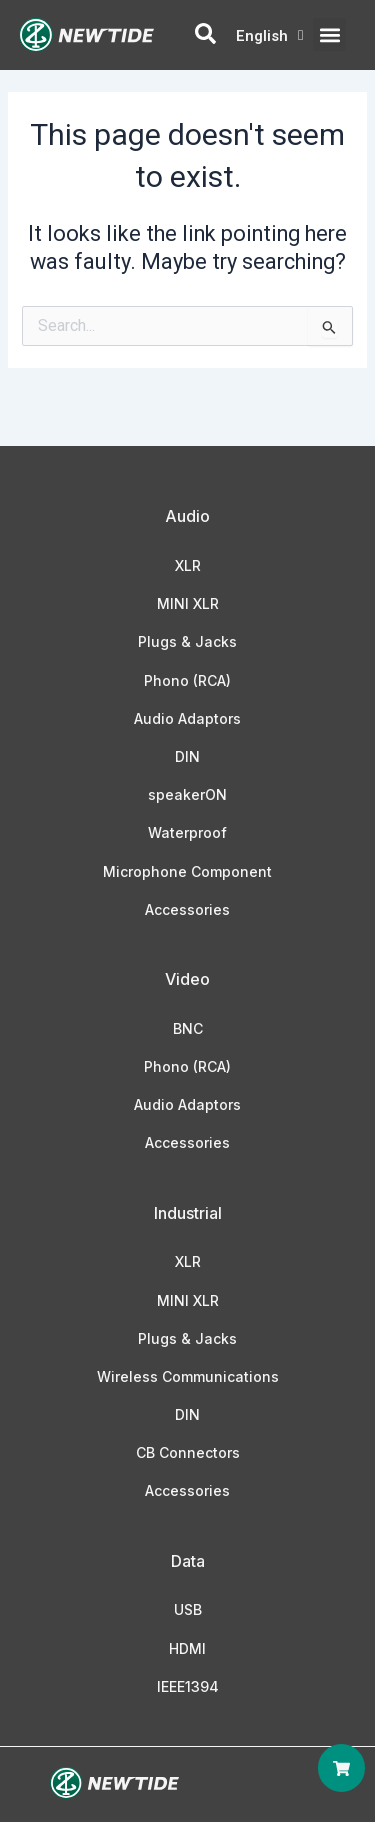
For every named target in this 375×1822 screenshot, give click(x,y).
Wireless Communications (188, 1376)
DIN (187, 756)
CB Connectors (188, 1452)
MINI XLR (188, 603)
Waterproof (187, 832)
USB (188, 1609)
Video (187, 979)
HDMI (187, 1648)
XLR (188, 565)
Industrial (188, 1213)
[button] (329, 34)
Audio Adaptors (187, 718)
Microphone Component (187, 871)
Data (188, 1561)
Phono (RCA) (187, 680)
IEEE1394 (188, 1686)
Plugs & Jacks (187, 641)
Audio (187, 516)
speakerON (187, 794)
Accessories (187, 909)
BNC (188, 1028)
